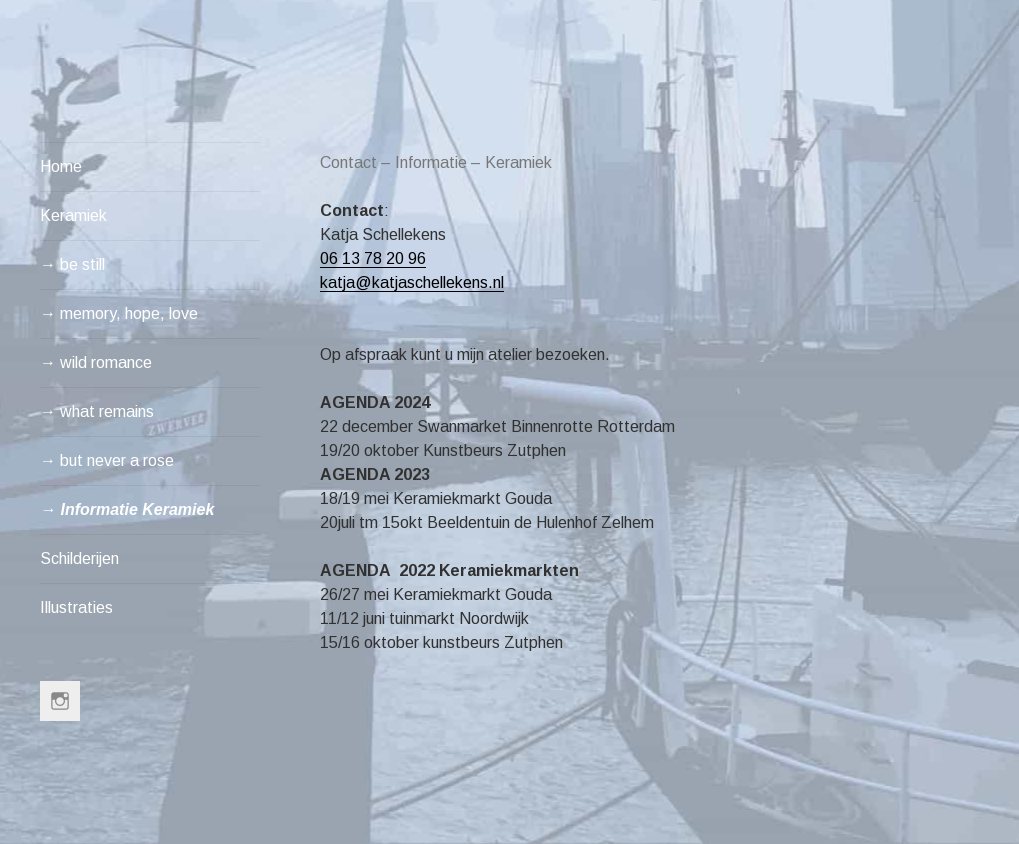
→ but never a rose (107, 460)
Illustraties (76, 607)
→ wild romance (96, 362)
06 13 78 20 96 (373, 258)
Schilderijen (79, 558)
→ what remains (97, 411)
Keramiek (73, 215)
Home (61, 166)
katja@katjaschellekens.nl (412, 282)
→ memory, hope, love (119, 313)
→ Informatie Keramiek (127, 509)
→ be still (72, 264)
